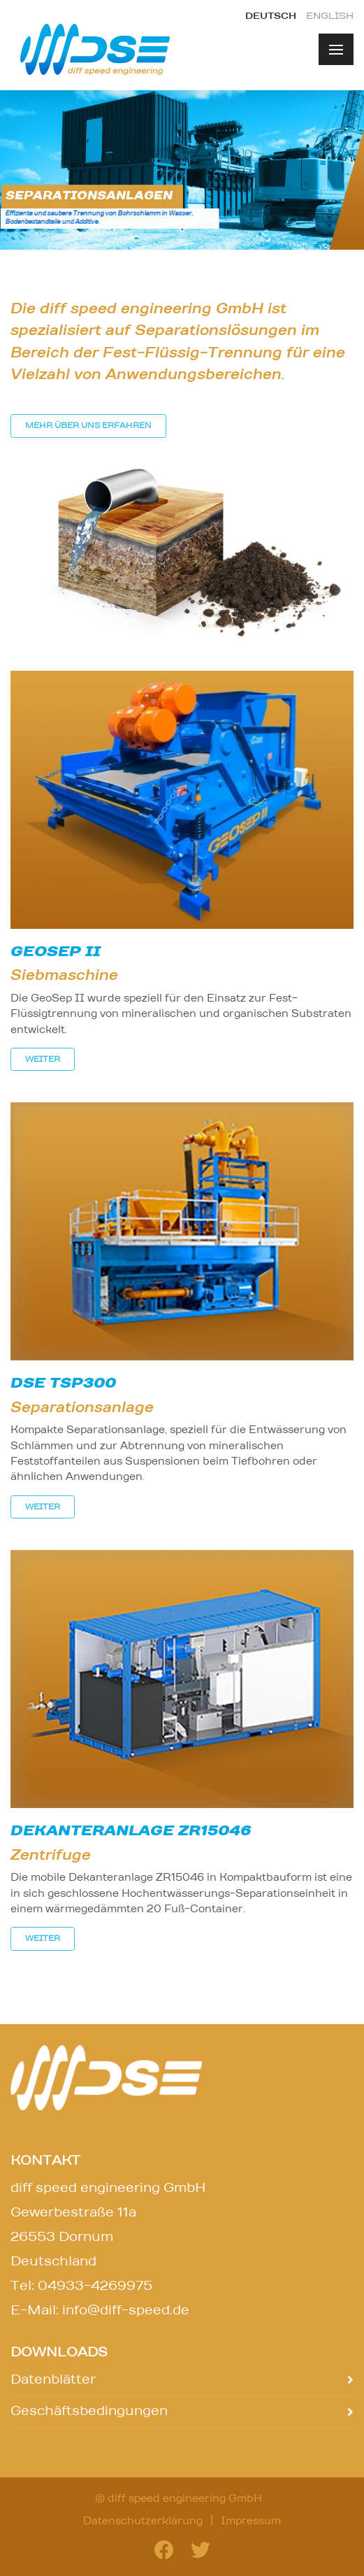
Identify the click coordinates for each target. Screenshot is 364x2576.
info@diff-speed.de (125, 2311)
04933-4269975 (95, 2286)
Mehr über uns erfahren (88, 425)
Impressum (251, 2521)
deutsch (270, 16)
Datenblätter (53, 2380)
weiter (42, 1059)
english (330, 16)
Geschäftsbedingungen (89, 2411)
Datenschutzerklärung (143, 2521)
